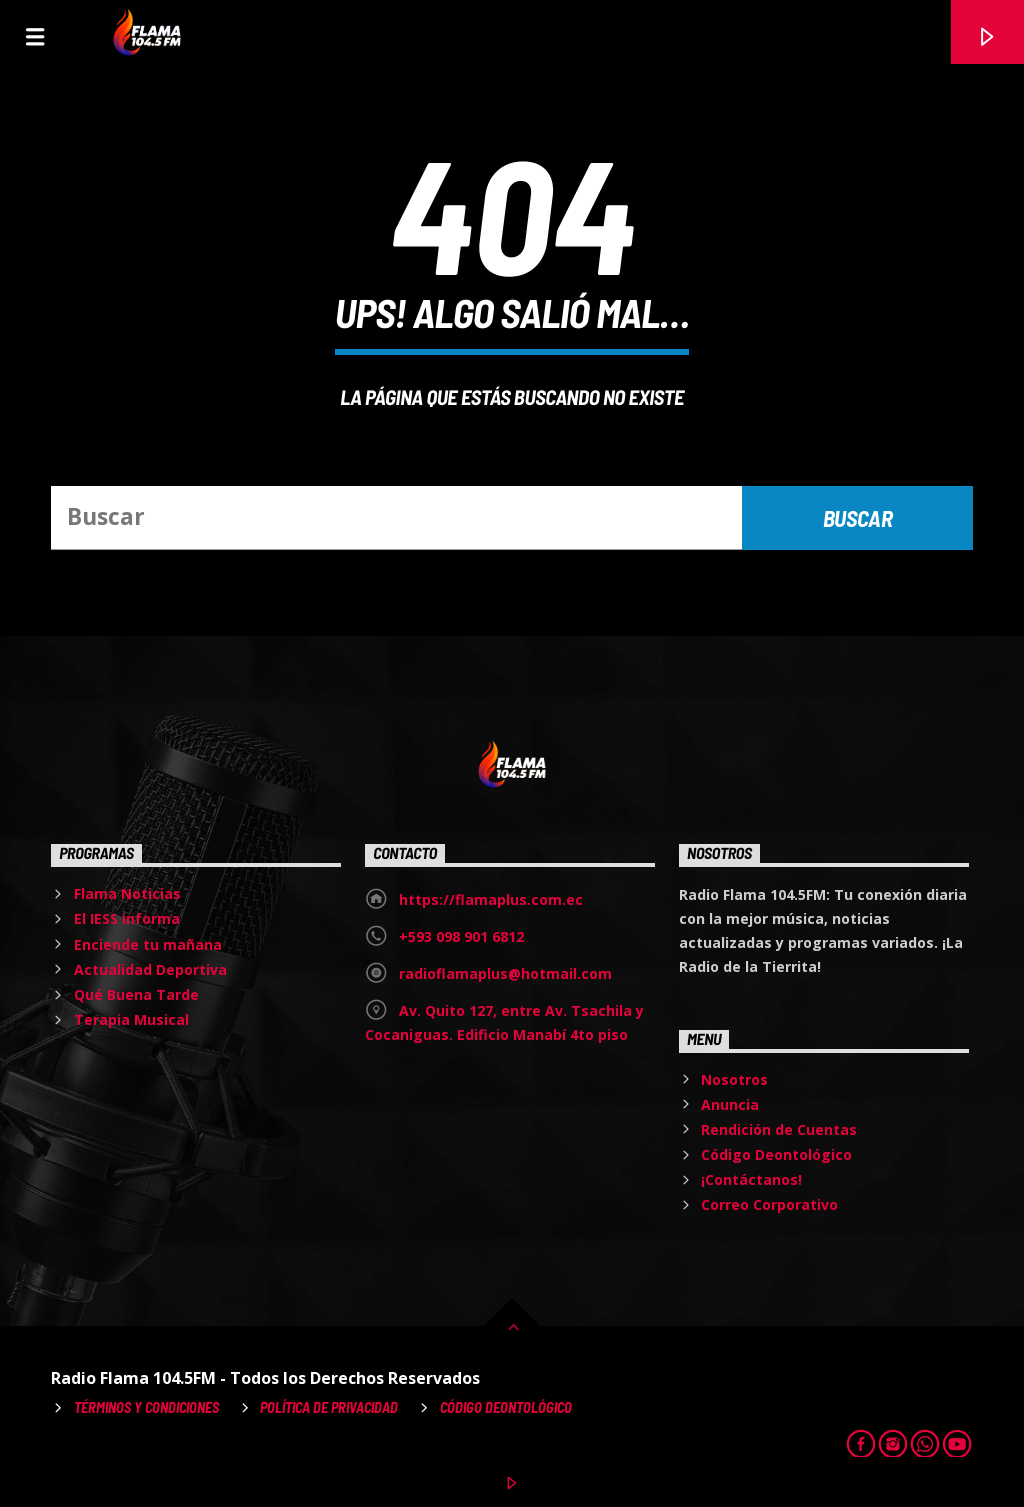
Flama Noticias (127, 893)
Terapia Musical (131, 1019)
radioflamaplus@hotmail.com (505, 973)
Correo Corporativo (769, 1204)
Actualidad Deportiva (150, 969)
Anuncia (730, 1104)
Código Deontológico (776, 1154)
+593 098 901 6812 (461, 936)
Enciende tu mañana (148, 944)
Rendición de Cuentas (779, 1129)
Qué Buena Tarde (136, 994)
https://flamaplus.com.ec (491, 899)
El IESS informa (127, 918)
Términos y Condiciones (146, 1407)
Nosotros (734, 1079)
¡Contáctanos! (751, 1179)
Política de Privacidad (329, 1407)
